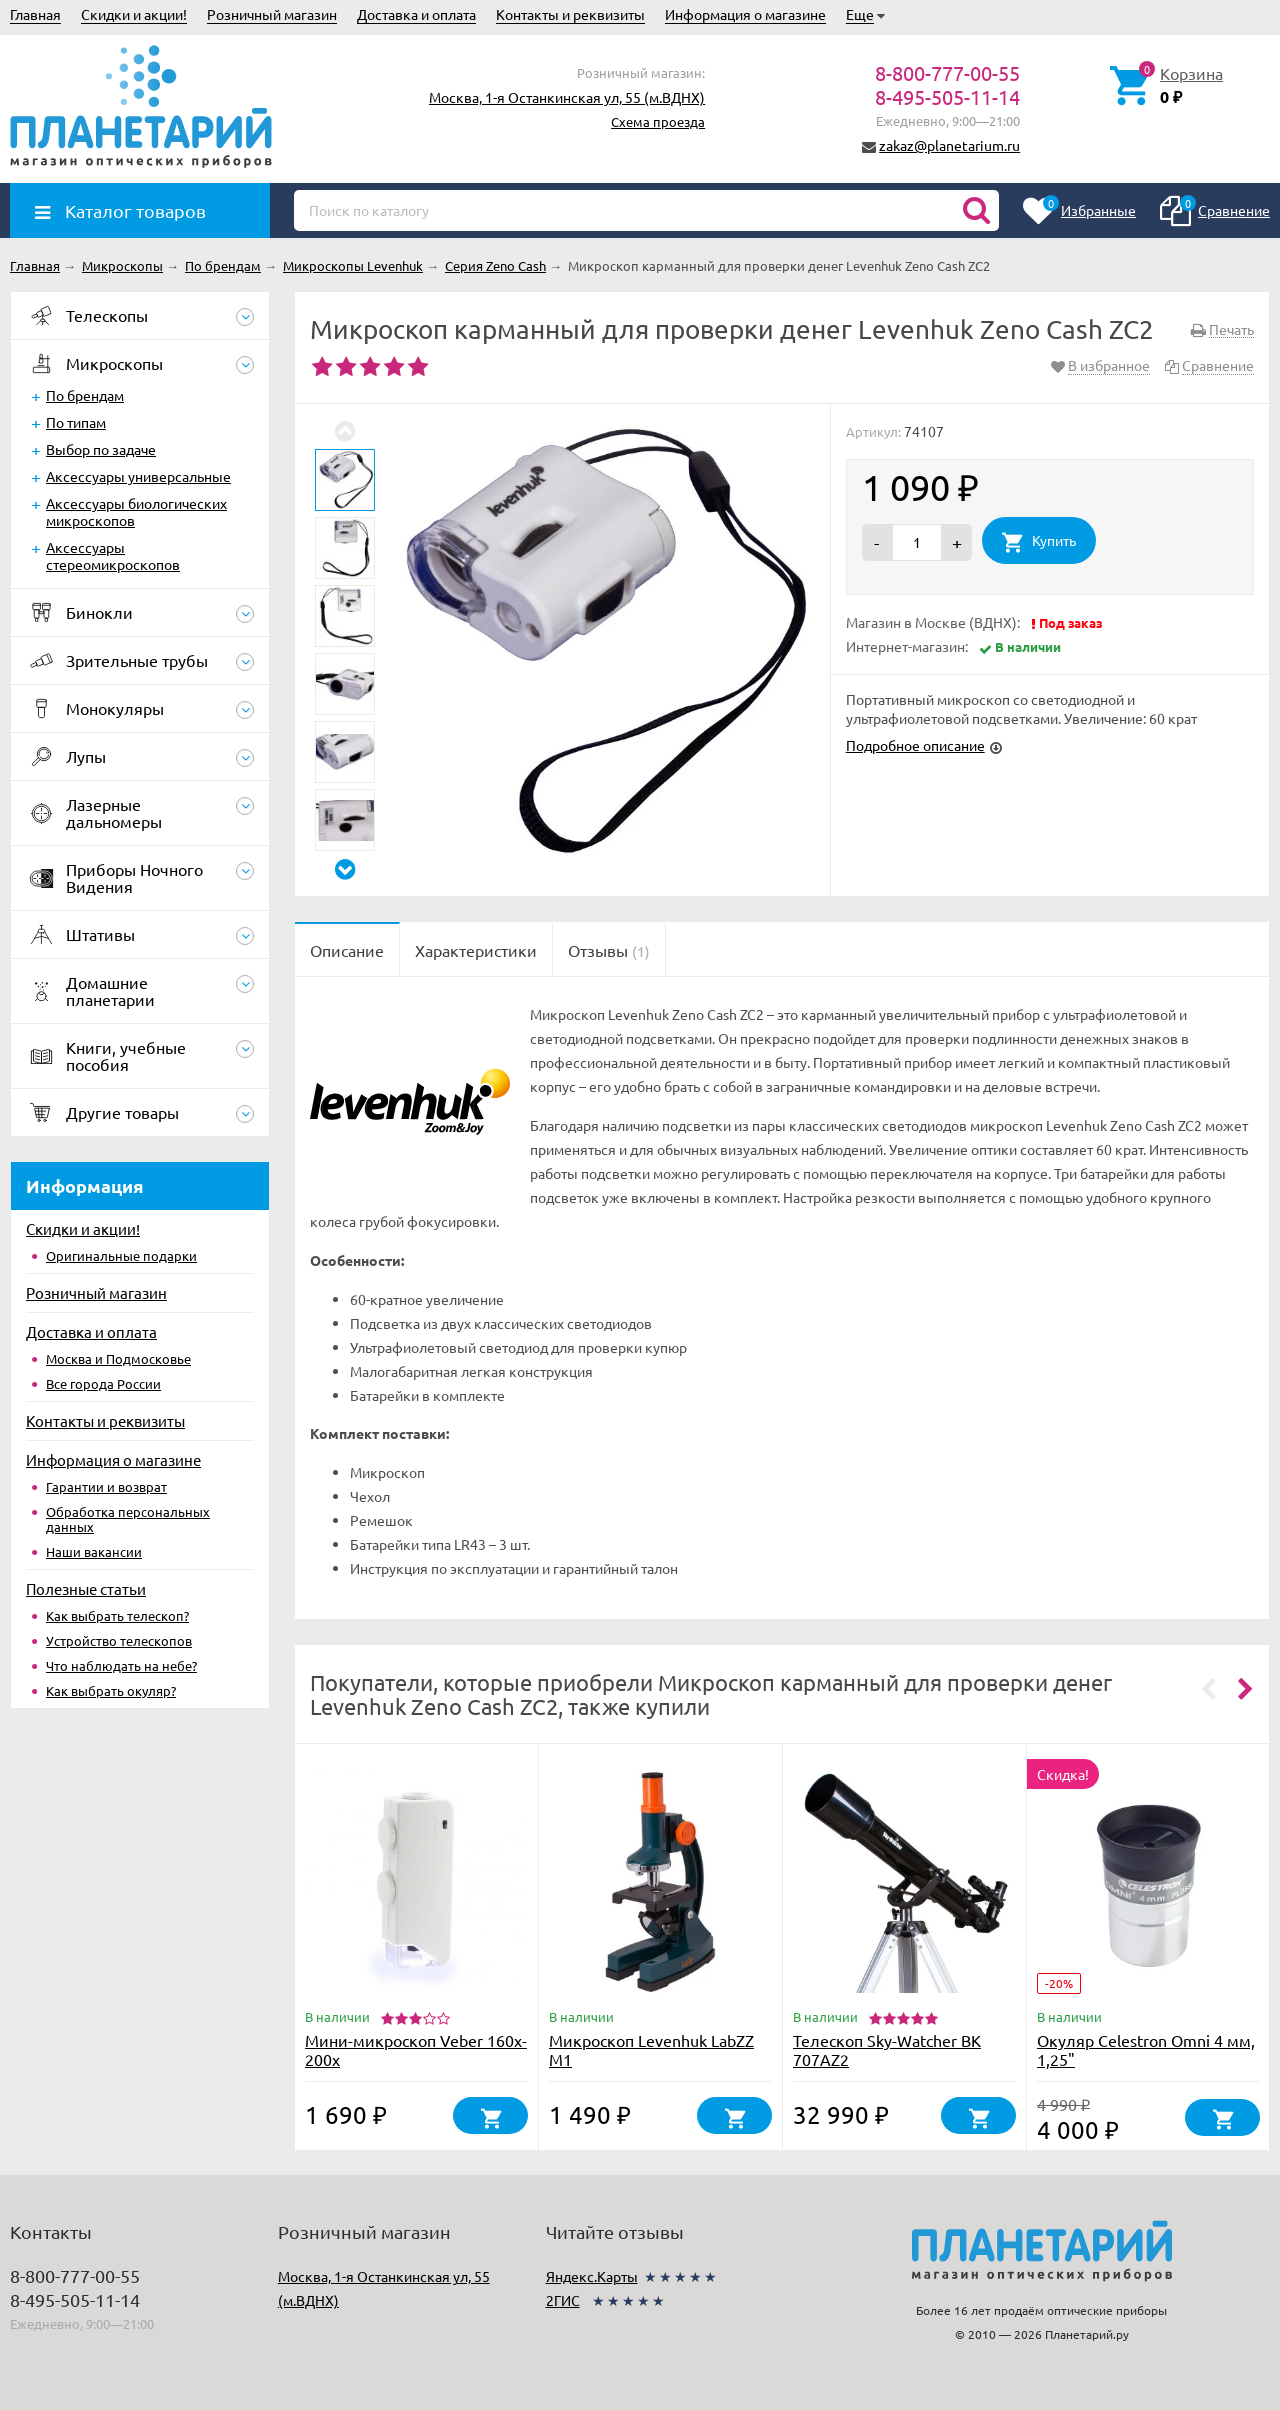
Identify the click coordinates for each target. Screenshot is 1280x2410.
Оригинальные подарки (121, 1255)
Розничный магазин (272, 14)
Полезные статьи (86, 1588)
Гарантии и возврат (106, 1486)
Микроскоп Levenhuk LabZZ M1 (651, 2049)
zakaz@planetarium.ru (949, 145)
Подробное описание (915, 745)
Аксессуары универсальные (138, 476)
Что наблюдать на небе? (121, 1665)
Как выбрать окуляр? (111, 1690)
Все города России (103, 1383)
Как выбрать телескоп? (117, 1615)
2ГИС (563, 2300)
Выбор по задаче (101, 449)
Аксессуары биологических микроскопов (136, 511)
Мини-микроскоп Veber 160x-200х (416, 2049)
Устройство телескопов (119, 1640)
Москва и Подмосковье (118, 1358)
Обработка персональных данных (128, 1519)
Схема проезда (658, 121)
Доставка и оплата (416, 14)
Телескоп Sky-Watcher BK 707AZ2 (887, 2049)
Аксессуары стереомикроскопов (113, 555)
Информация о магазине (745, 14)
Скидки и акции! (134, 14)
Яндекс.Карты (592, 2276)
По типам (76, 422)
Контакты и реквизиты (570, 14)
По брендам (85, 395)
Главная (35, 14)
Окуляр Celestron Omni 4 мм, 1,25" (1146, 2049)
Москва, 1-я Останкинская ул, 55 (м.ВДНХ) (567, 97)
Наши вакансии (94, 1551)
